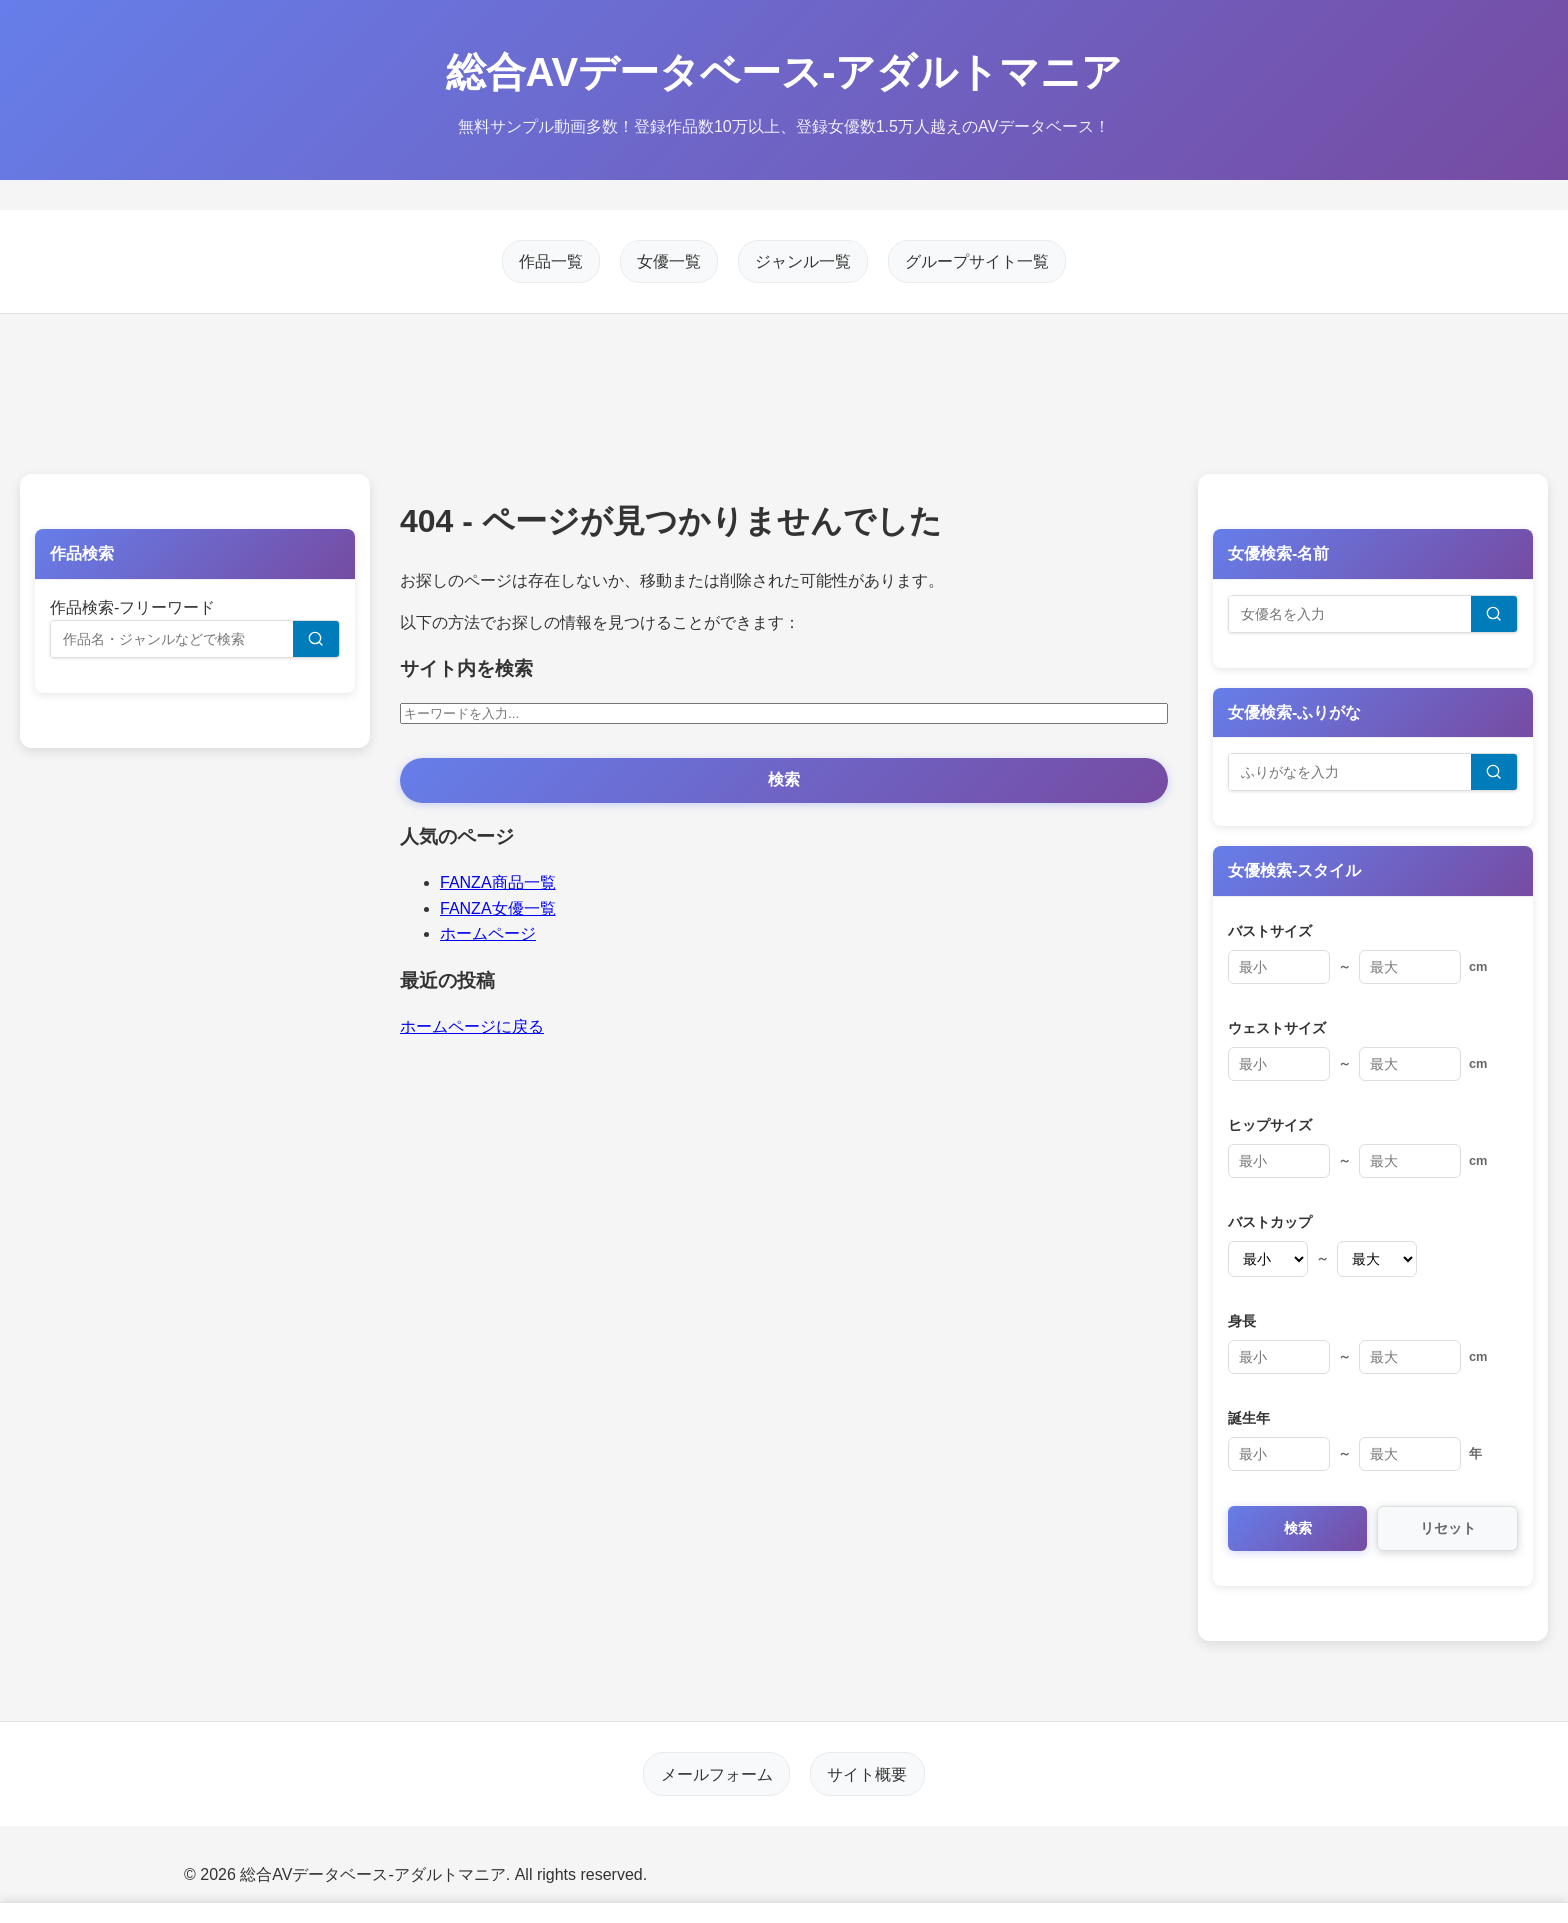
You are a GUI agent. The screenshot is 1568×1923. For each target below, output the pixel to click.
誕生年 (1249, 1418)
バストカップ (1270, 1222)
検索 (784, 779)
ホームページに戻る (472, 1026)
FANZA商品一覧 (498, 882)
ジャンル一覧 (803, 261)
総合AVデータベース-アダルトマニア (784, 72)
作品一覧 (551, 261)
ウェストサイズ (1277, 1028)
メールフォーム (717, 1773)
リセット (1448, 1528)
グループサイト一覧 (977, 261)
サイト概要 (867, 1773)
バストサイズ (1270, 931)
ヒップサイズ (1270, 1125)
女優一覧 (669, 261)
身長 (1242, 1321)
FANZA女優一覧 (498, 908)
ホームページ (488, 933)
